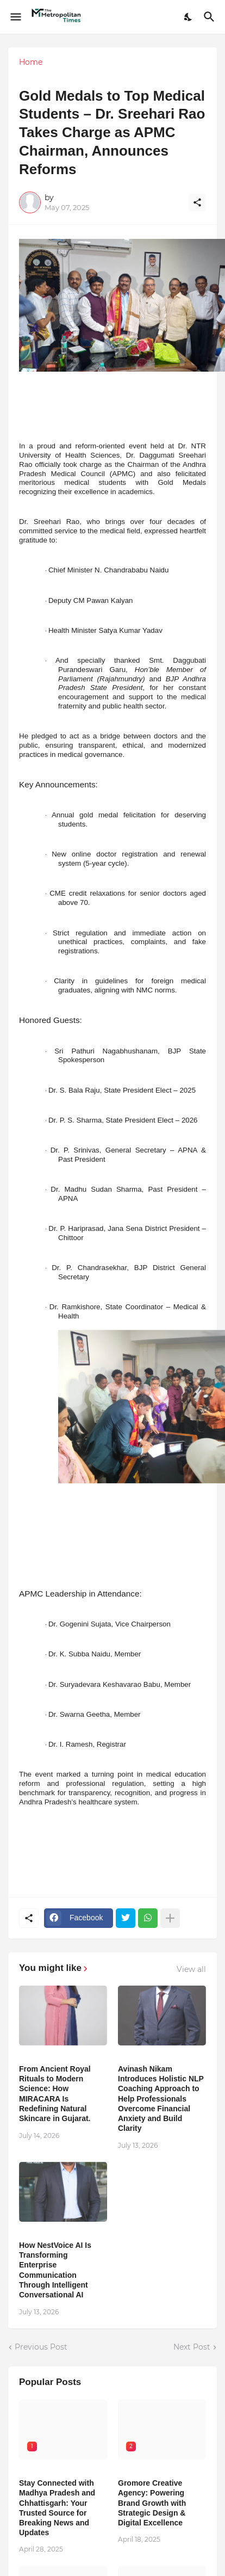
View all (191, 1969)
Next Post (191, 2347)
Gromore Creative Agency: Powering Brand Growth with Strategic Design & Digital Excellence (152, 2503)
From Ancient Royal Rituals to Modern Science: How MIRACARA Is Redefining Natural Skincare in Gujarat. (55, 2094)
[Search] (210, 17)
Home (30, 62)
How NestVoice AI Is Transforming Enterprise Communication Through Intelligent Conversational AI (55, 2270)
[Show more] (170, 1918)
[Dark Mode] (188, 17)
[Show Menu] (15, 17)
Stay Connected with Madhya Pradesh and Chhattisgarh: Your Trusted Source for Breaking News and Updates (57, 2508)
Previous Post (41, 2347)
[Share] (197, 202)
